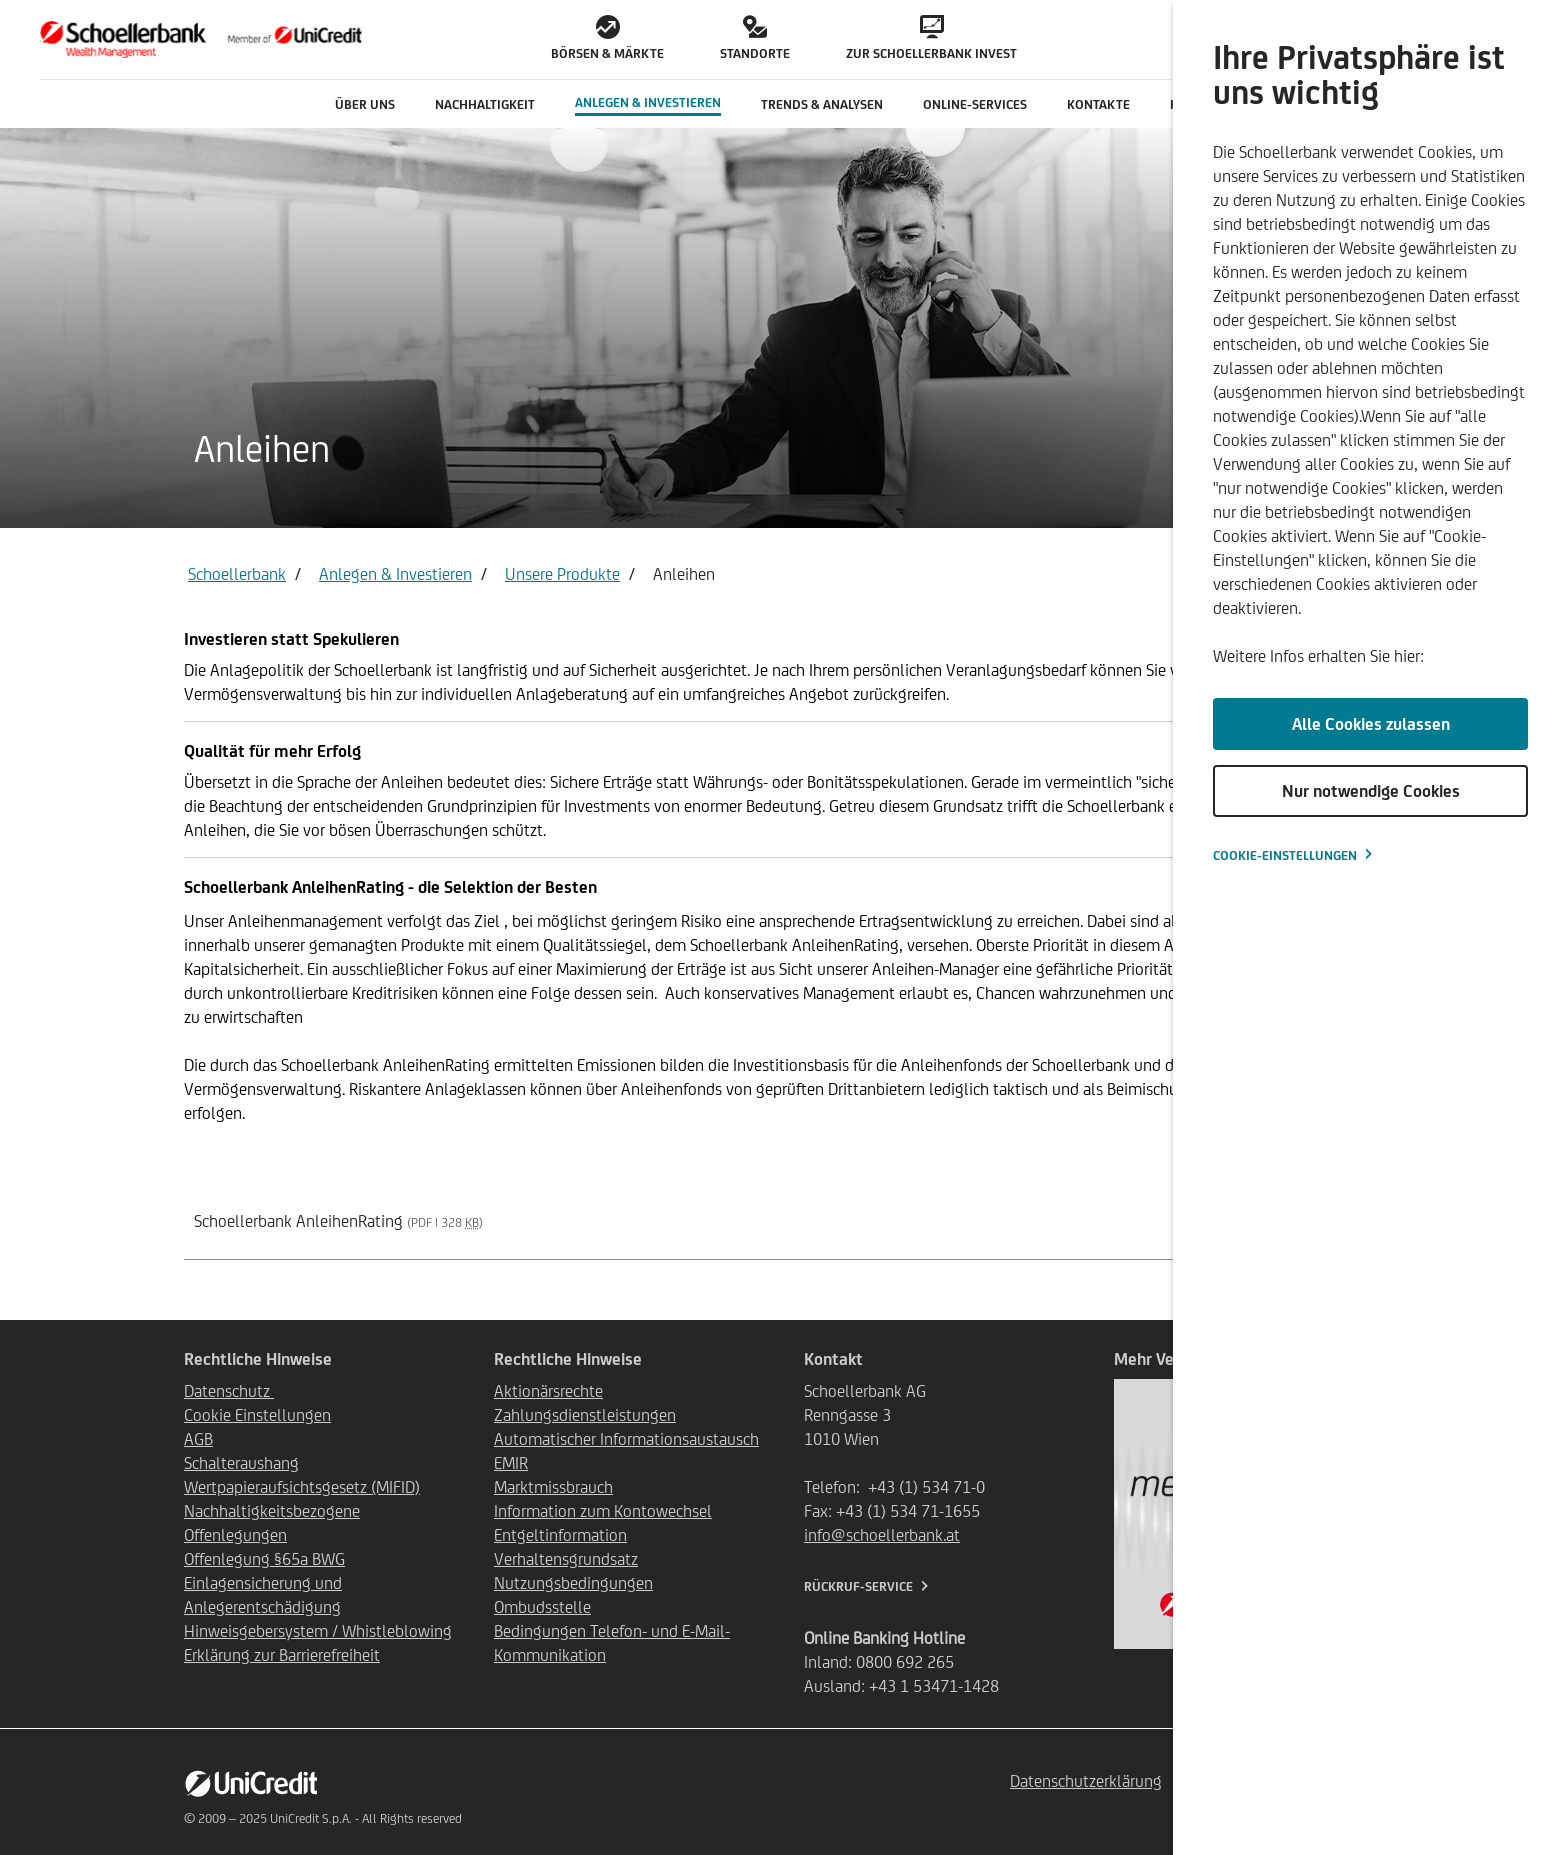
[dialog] (1370, 927)
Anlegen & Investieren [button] (648, 102)
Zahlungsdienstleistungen (585, 1415)
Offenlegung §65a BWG (264, 1559)
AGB (198, 1439)
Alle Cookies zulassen (1371, 724)
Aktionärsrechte (548, 1391)
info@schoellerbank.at (882, 1535)
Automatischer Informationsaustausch (626, 1439)
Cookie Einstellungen (257, 1415)
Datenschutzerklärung (1086, 1781)
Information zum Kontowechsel (603, 1511)
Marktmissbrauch (553, 1487)
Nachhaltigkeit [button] (485, 104)
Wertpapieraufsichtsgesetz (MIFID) (302, 1487)
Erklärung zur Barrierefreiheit (282, 1655)
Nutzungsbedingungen (573, 1583)
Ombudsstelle (542, 1607)
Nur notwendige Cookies (1371, 791)
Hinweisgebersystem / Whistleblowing (318, 1631)
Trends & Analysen (822, 104)
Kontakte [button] (1098, 104)
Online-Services (975, 104)
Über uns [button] (365, 104)
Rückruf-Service (858, 1586)
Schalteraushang (241, 1463)
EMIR (511, 1463)
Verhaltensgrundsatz (566, 1559)
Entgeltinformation (560, 1535)
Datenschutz (229, 1391)
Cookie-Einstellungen (1285, 855)
